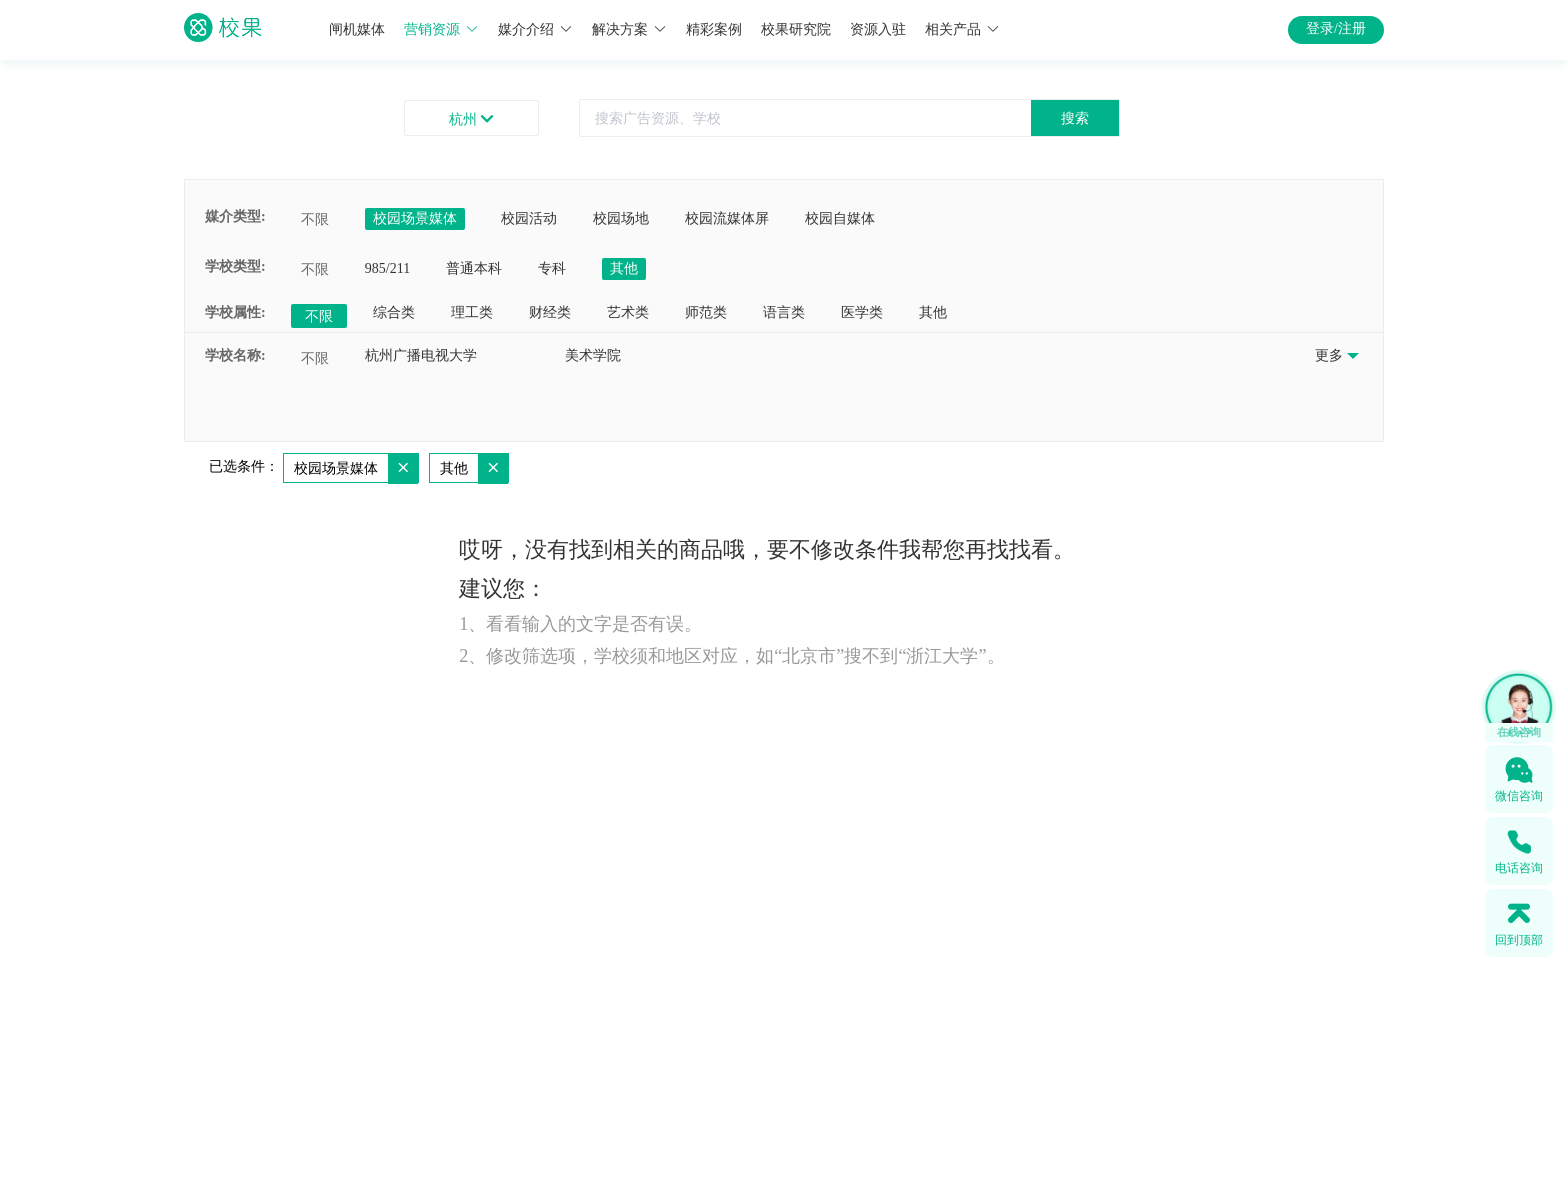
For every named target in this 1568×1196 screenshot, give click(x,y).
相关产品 (962, 29)
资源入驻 (878, 29)
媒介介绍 (535, 29)
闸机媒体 (357, 29)
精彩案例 (714, 29)
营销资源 (441, 29)
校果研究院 (796, 29)
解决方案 (629, 29)
